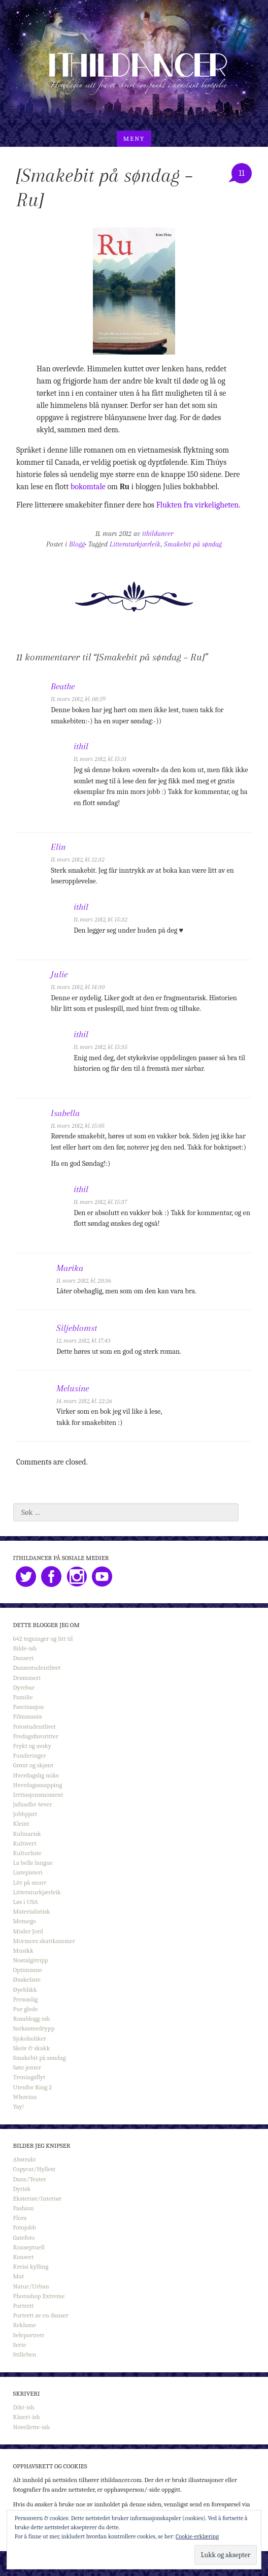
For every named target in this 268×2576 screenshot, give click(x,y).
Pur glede (25, 2009)
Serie (19, 2344)
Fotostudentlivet (34, 1726)
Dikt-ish (24, 2407)
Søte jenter (27, 2067)
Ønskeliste (27, 1979)
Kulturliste (27, 1853)
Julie (59, 974)
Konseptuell (29, 2247)
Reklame (25, 2325)
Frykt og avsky (32, 1746)
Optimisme (27, 1970)
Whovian (25, 2097)
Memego (24, 1921)
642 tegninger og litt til (43, 1638)
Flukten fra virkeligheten (197, 505)
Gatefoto (24, 2237)
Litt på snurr (30, 1882)
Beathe (63, 686)
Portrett (23, 2305)
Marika (69, 1268)
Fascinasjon (28, 1706)
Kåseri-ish (26, 2417)
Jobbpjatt (25, 1814)
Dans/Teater (29, 2179)
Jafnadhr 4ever (32, 1804)
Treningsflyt (29, 2077)
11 (242, 173)
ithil (81, 746)
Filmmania (27, 1716)
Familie (23, 1697)
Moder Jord (28, 1931)
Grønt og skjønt (33, 1765)
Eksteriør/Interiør (37, 2198)
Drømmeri (27, 1677)
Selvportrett (29, 2335)
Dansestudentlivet (37, 1667)
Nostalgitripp (30, 1960)
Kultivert (25, 1843)
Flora (20, 2217)
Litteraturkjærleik (135, 544)
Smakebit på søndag (193, 544)
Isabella (65, 1113)
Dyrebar (24, 1687)
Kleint (21, 1823)
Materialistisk (31, 1911)
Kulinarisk (27, 1833)
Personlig (25, 1999)
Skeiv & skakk (31, 2048)
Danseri (23, 1658)
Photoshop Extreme (39, 2296)
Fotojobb (24, 2227)
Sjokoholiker (29, 2038)
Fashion (23, 2208)
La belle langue (33, 1862)
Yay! (18, 2106)
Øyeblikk (25, 1989)
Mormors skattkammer (44, 1941)
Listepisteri (28, 1872)
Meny (134, 138)
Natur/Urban (31, 2286)
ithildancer (157, 533)
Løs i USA (25, 1901)
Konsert (23, 2257)
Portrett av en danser (41, 2315)
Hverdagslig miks (36, 1775)
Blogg (77, 544)
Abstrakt (24, 2159)
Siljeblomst (76, 1328)
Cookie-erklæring (197, 2536)
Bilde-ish (25, 1648)
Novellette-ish (31, 2427)
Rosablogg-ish (31, 2018)
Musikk (23, 1950)
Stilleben (25, 2354)
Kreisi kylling (31, 2266)
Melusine (72, 1388)
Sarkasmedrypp (34, 2028)
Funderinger (29, 1755)
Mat (18, 2276)
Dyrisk (22, 2188)
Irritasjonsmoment (38, 1794)
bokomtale (88, 486)
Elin (58, 847)
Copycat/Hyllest (34, 2169)
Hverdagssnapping (37, 1785)
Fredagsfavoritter (35, 1736)
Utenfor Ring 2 (32, 2087)
